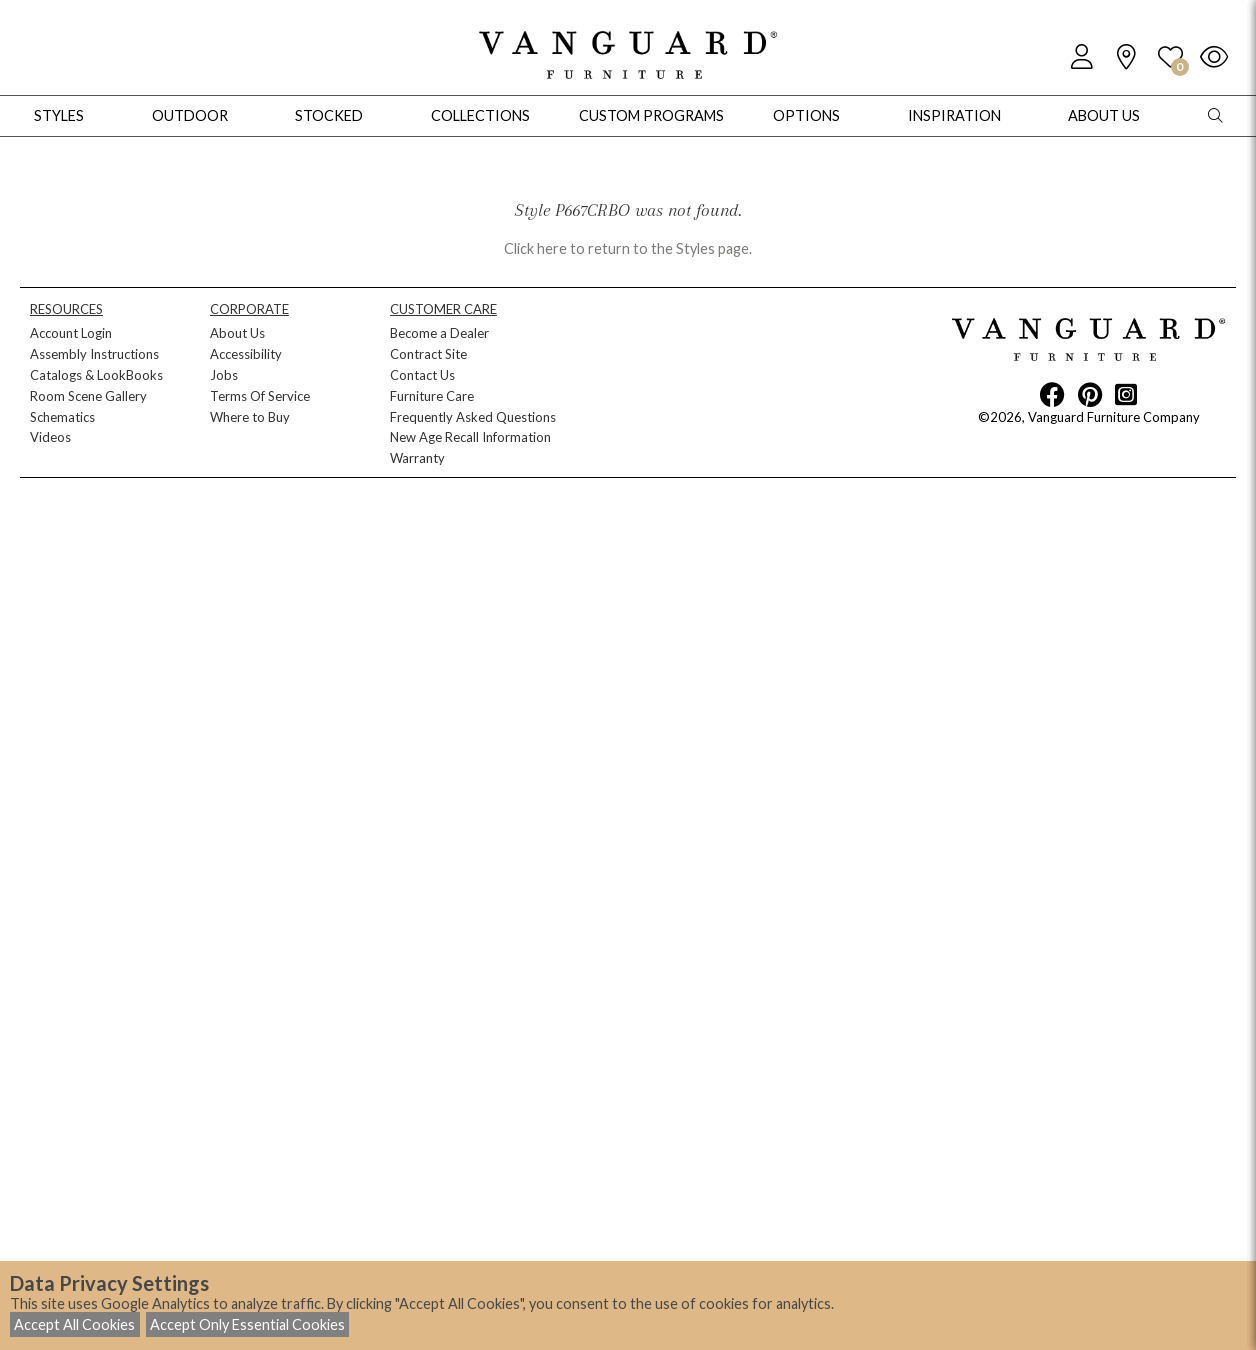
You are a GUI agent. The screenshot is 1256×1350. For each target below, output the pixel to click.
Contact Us (422, 375)
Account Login (71, 333)
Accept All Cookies (74, 1324)
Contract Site (428, 354)
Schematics (62, 417)
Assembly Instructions (94, 354)
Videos (50, 437)
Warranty (417, 458)
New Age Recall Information (470, 437)
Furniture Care (432, 396)
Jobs (224, 375)
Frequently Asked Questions (473, 417)
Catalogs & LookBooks (96, 375)
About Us (237, 333)
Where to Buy (250, 417)
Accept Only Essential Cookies (247, 1324)
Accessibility (246, 354)
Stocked (329, 115)
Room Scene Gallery (88, 396)
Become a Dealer (439, 333)
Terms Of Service (260, 396)
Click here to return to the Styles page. (628, 248)
